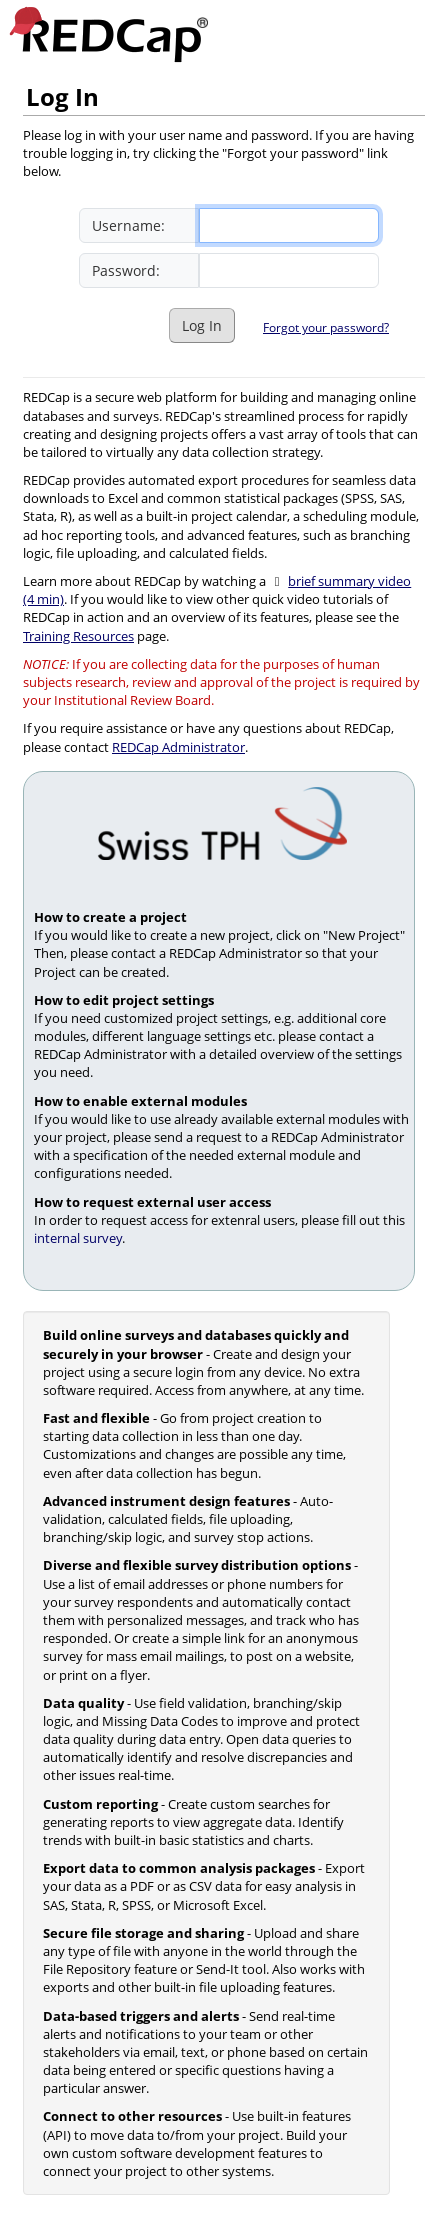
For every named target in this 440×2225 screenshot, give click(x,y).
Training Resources (78, 636)
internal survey (78, 1238)
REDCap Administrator (178, 747)
